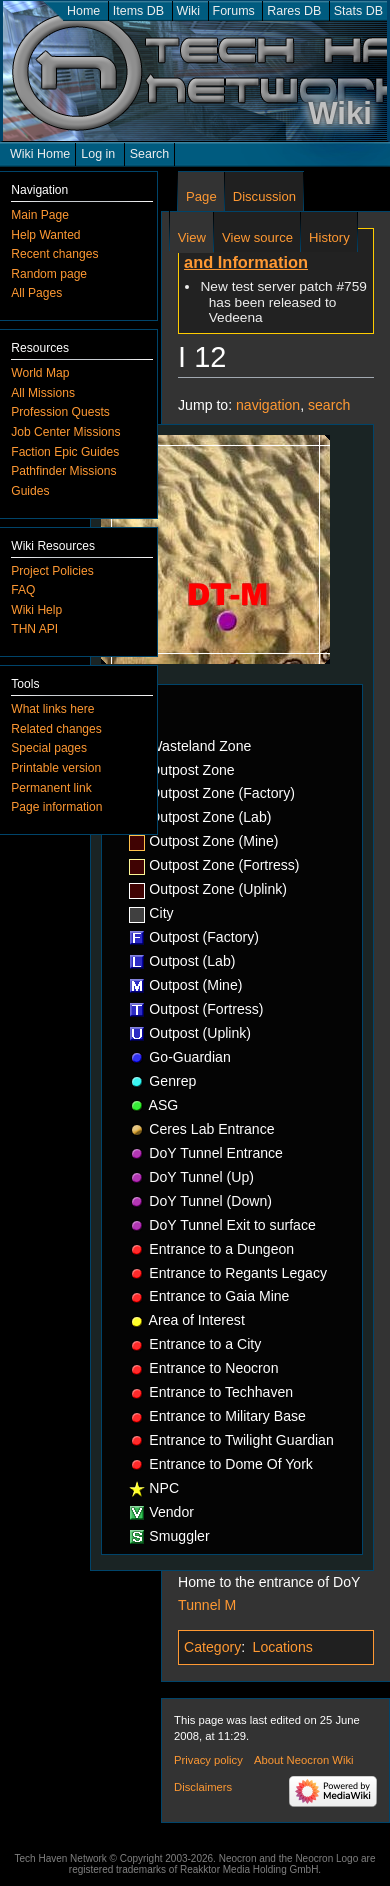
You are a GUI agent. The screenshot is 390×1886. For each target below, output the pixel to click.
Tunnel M (207, 1605)
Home (83, 11)
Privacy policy (208, 1760)
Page (201, 196)
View (192, 237)
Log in (98, 154)
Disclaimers (203, 1787)
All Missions (43, 393)
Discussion (264, 196)
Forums (234, 11)
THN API (34, 629)
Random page (49, 274)
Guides (30, 491)
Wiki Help (36, 610)
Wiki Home (40, 154)
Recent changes (54, 254)
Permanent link (51, 788)
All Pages (36, 293)
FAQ (23, 590)
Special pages (49, 748)
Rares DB (294, 11)
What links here (52, 709)
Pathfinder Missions (63, 471)
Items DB (138, 11)
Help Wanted (45, 235)
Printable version (56, 768)
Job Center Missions (65, 432)
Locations (283, 1647)
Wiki (189, 11)
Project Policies (52, 571)
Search (150, 154)
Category (212, 1647)
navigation (268, 405)
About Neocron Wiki (303, 1760)
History (329, 237)
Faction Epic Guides (65, 452)
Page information (56, 807)
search (329, 405)
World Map (40, 373)
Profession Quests (60, 412)
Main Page (40, 215)
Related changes (56, 729)
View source (257, 237)
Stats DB (358, 11)
